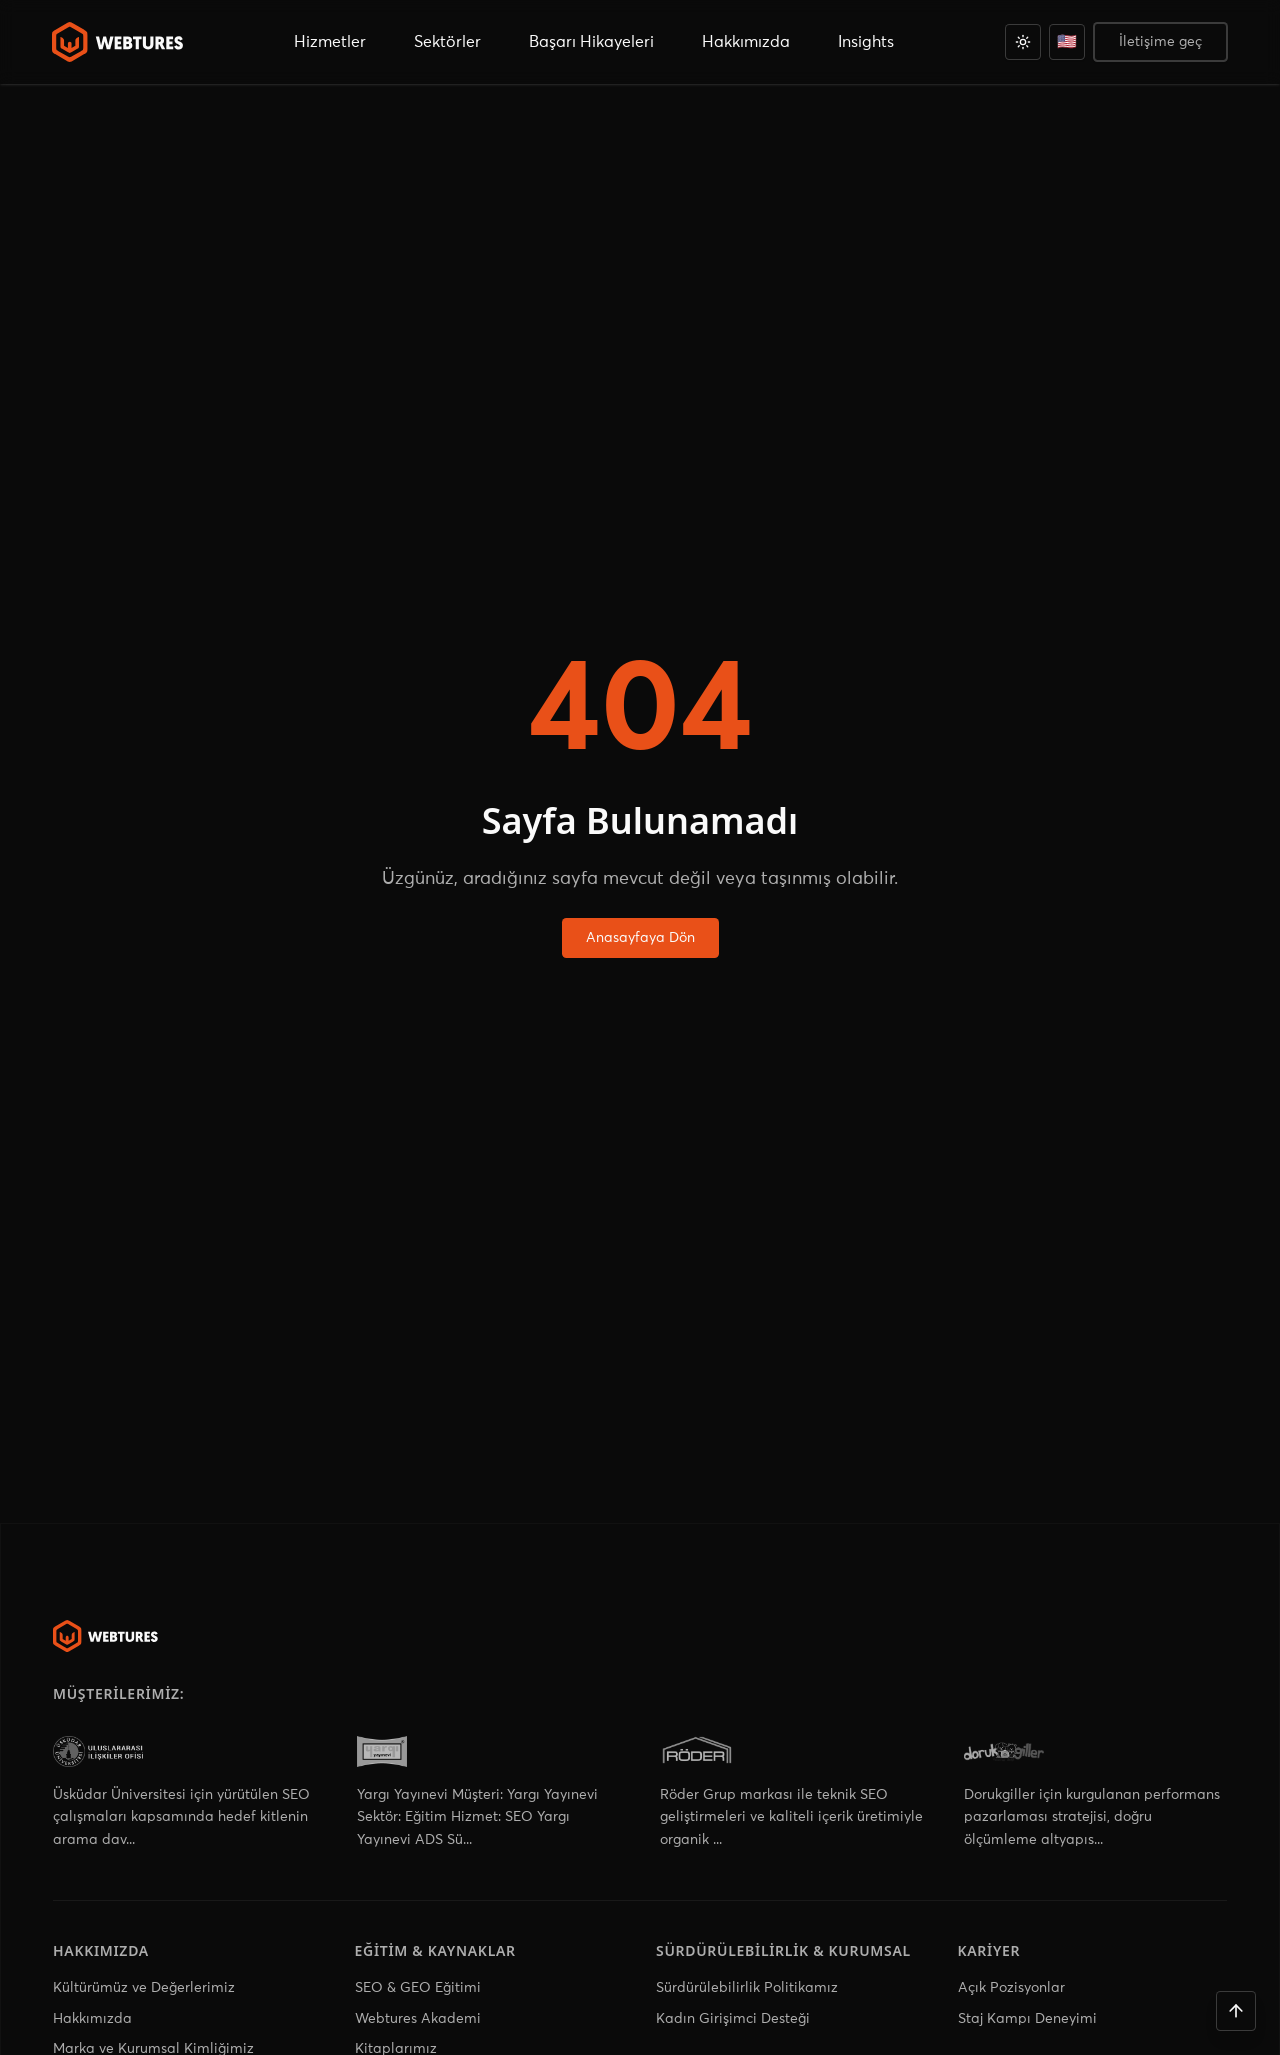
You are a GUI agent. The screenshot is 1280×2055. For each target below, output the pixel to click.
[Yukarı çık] (1236, 2011)
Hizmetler (330, 42)
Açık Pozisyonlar (1011, 1988)
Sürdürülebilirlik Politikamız (747, 1988)
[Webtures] (105, 1636)
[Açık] (1023, 42)
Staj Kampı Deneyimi (1027, 2019)
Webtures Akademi (418, 2019)
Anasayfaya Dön (640, 938)
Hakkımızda (92, 2019)
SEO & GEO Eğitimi (418, 1988)
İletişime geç (1160, 42)
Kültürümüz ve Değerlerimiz (144, 1988)
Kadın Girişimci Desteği (733, 2019)
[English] (1067, 42)
